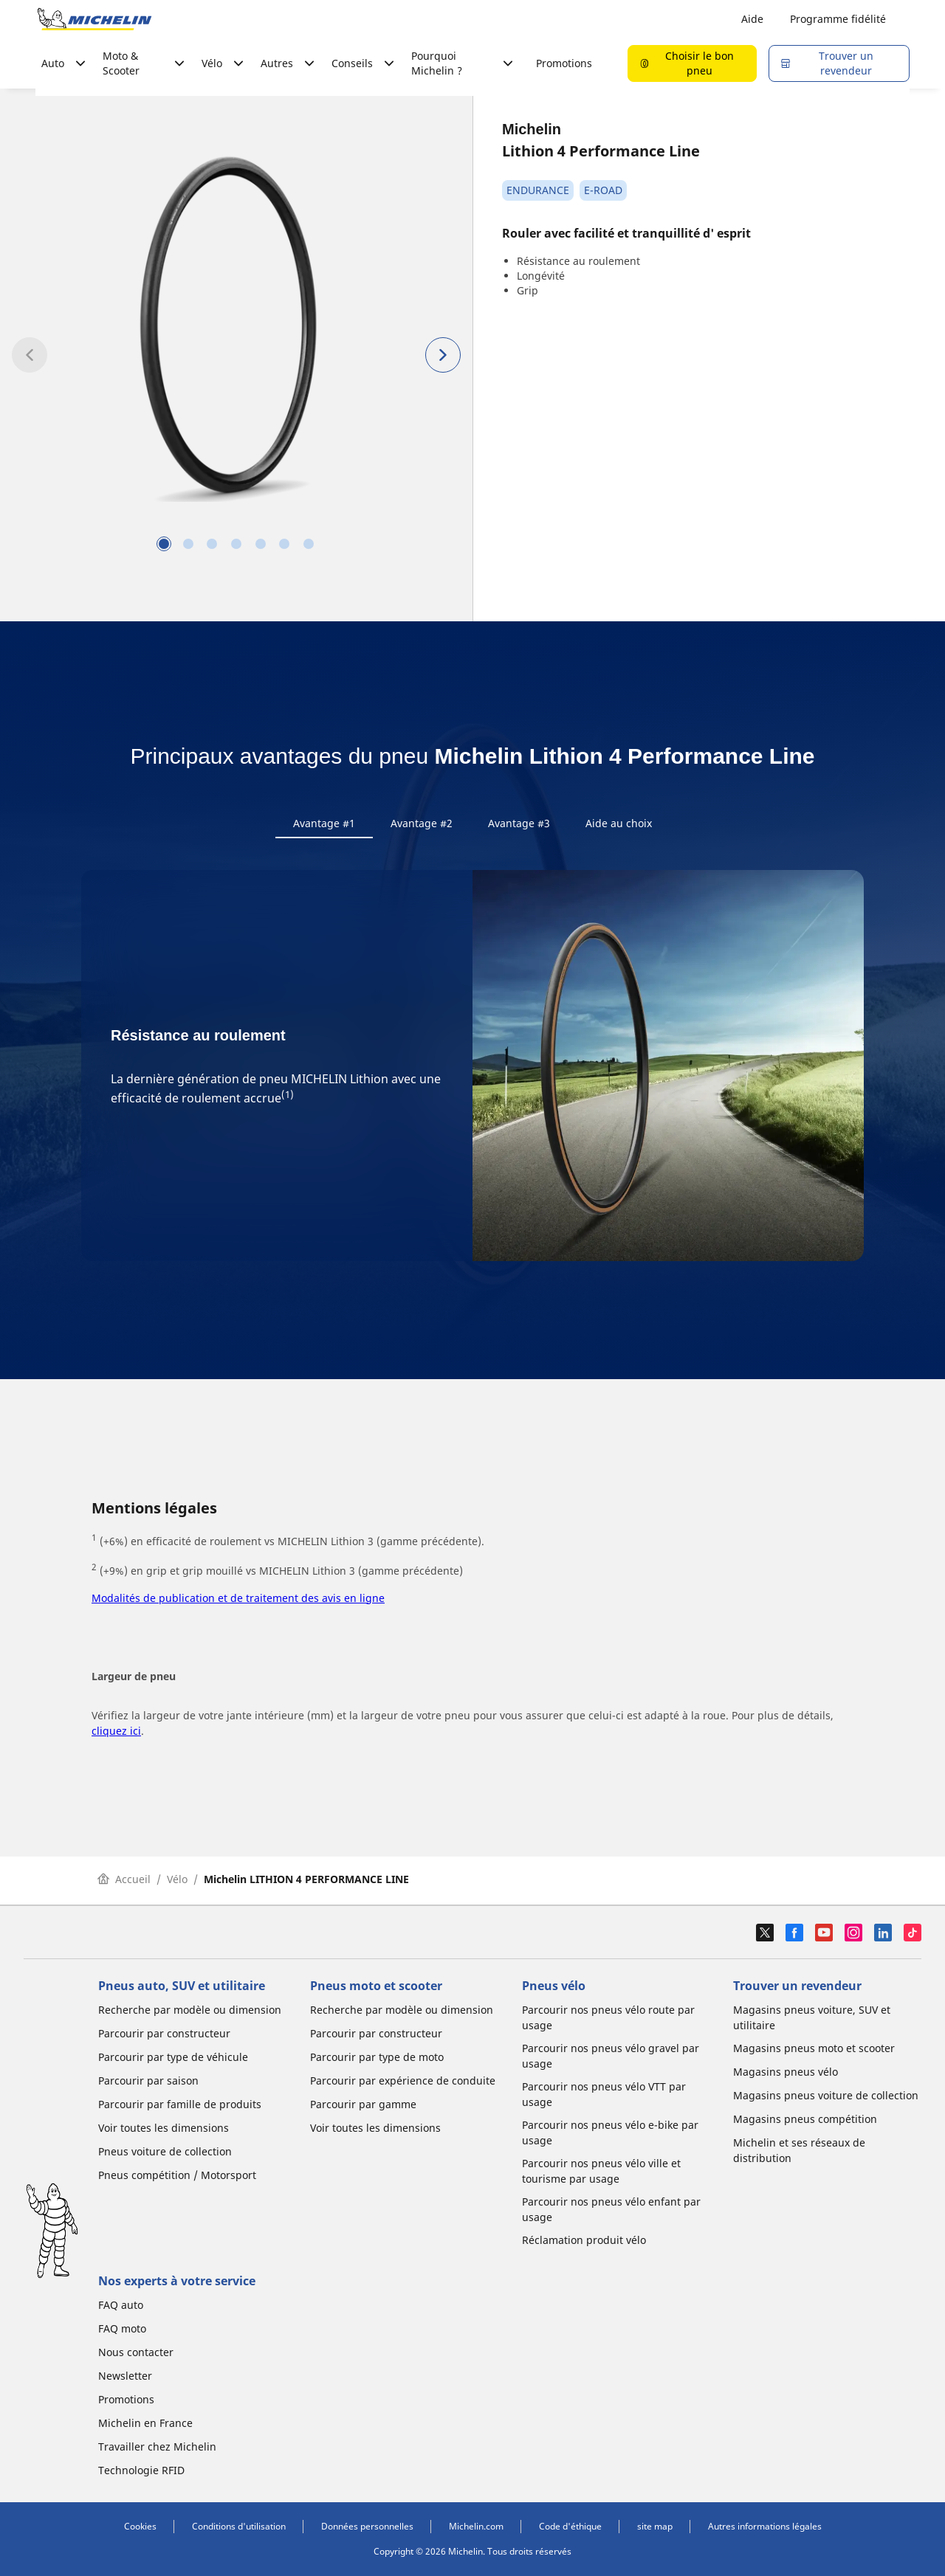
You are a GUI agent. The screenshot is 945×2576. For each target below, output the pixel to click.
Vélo (177, 1882)
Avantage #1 (324, 823)
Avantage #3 (519, 823)
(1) (287, 1098)
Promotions (564, 63)
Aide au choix (618, 823)
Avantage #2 (422, 823)
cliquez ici (116, 1734)
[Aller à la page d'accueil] (94, 19)
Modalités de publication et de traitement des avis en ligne (238, 1601)
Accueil (124, 1882)
